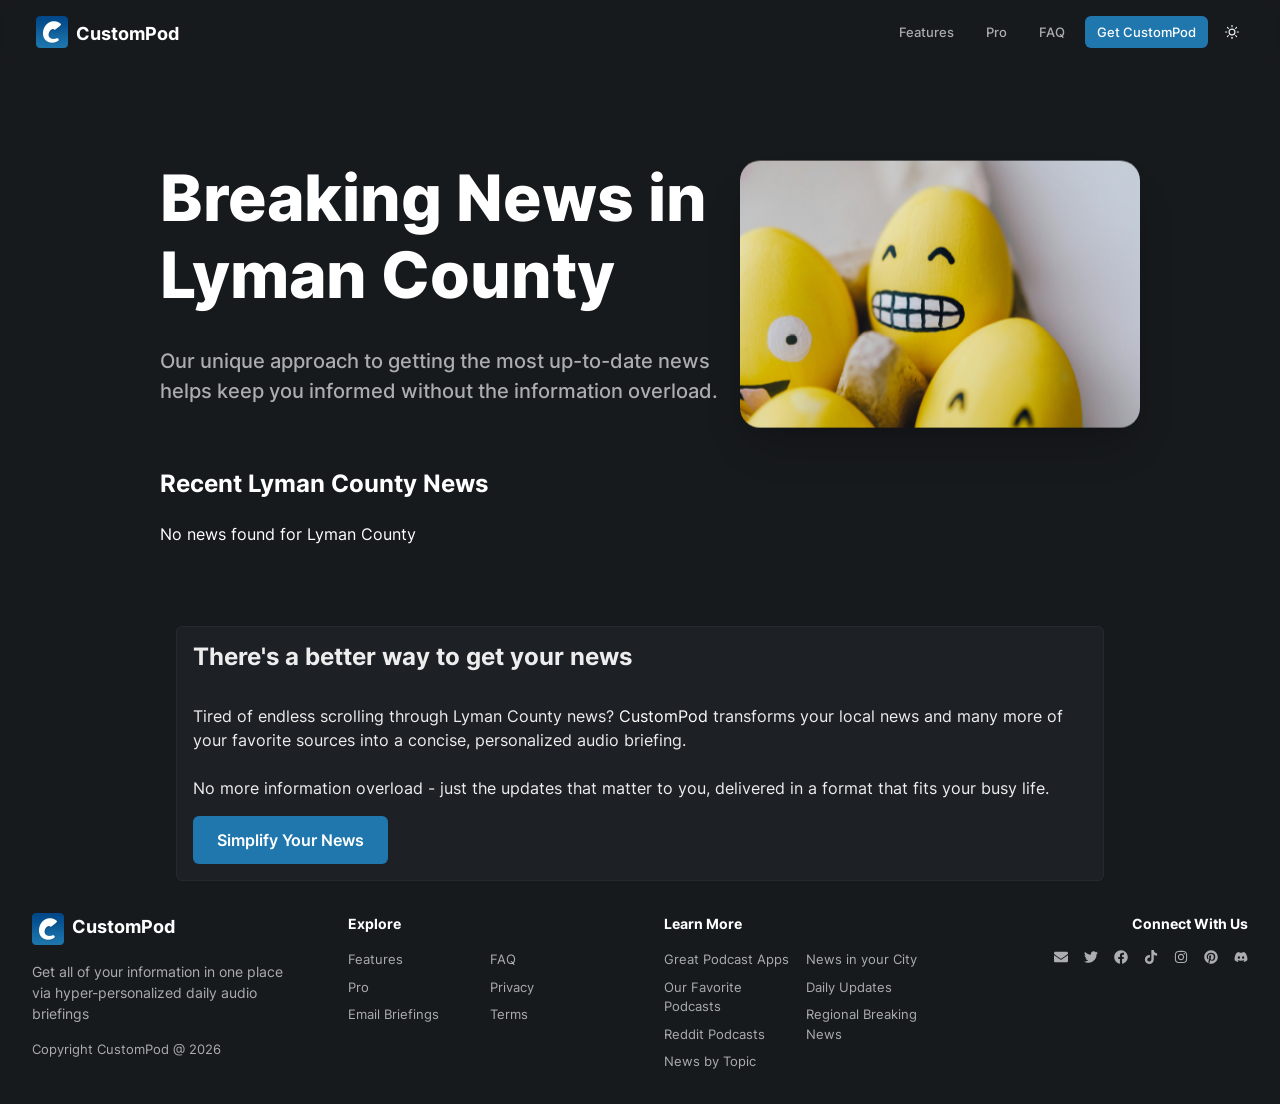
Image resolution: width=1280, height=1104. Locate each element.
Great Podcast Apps (726, 959)
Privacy (512, 987)
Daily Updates (849, 987)
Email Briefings (393, 1014)
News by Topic (710, 1061)
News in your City (861, 959)
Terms (509, 1014)
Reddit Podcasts (714, 1034)
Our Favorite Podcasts (703, 997)
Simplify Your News (290, 840)
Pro (996, 32)
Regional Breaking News (861, 1024)
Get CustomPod (1146, 32)
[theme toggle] (1232, 32)
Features (926, 32)
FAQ (1052, 32)
